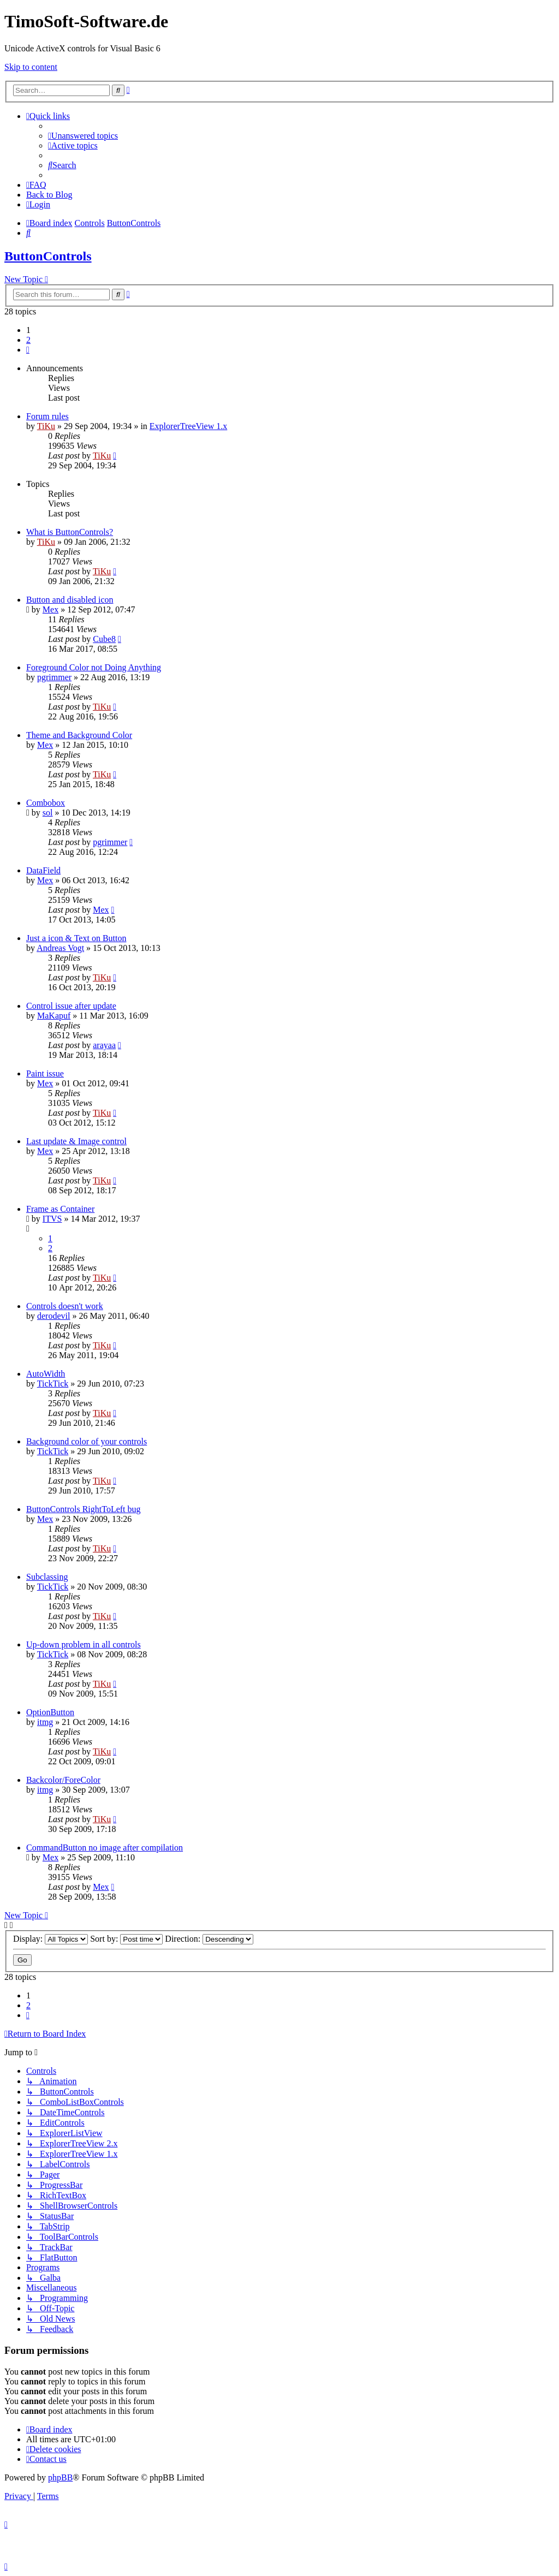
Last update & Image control (76, 1141)
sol (48, 812)
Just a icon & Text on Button (76, 938)
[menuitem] (83, 135)
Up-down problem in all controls (83, 1644)
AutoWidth (45, 1373)
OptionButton (50, 1712)
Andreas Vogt (60, 948)
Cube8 (104, 639)
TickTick (53, 1383)
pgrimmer (54, 677)
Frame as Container (60, 1208)
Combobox (45, 802)
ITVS (52, 1218)
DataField (43, 870)
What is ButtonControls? (69, 532)
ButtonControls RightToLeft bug (83, 1509)
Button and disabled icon (70, 599)
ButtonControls (48, 256)
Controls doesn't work (64, 1306)
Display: (50, 1938)
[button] (27, 349)
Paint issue (45, 1073)
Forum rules (47, 416)
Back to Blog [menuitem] (49, 194)
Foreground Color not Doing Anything (93, 667)
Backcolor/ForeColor (63, 1779)
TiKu (46, 426)
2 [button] (28, 339)
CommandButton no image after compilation (104, 1847)
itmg (45, 1722)
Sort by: (126, 1938)
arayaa (104, 1045)
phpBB (60, 2477)
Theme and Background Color (79, 735)
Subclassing (47, 1576)
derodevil (53, 1315)
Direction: (209, 1938)
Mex (50, 609)
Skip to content (30, 67)
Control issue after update (71, 1005)
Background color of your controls (86, 1441)
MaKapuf (53, 1015)
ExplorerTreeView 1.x (188, 426)
